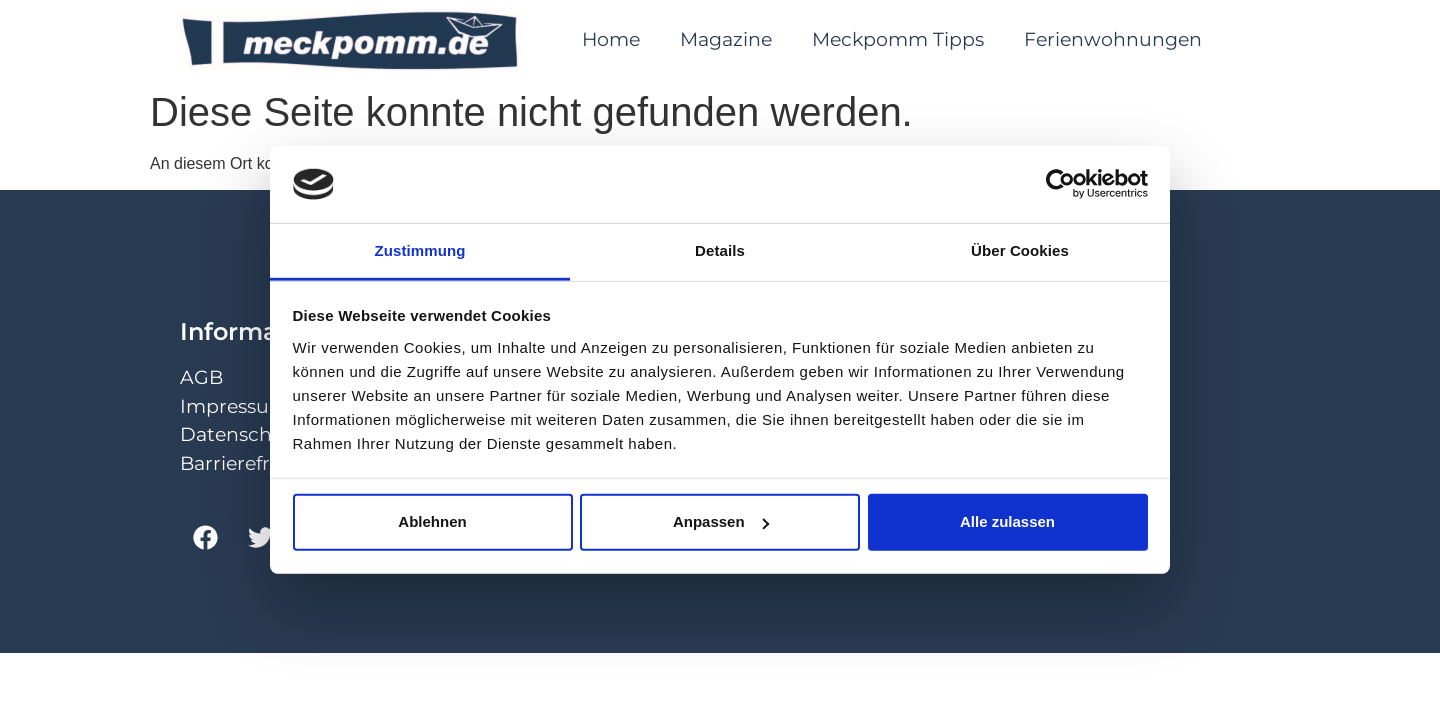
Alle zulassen (1007, 521)
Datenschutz (241, 434)
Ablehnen (432, 521)
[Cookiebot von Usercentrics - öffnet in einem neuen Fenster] (1060, 184)
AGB (201, 377)
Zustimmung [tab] (420, 250)
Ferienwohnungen (1113, 39)
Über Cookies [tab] (1020, 250)
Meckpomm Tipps (898, 39)
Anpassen (721, 521)
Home (611, 39)
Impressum (234, 406)
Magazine (726, 39)
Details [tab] (720, 250)
